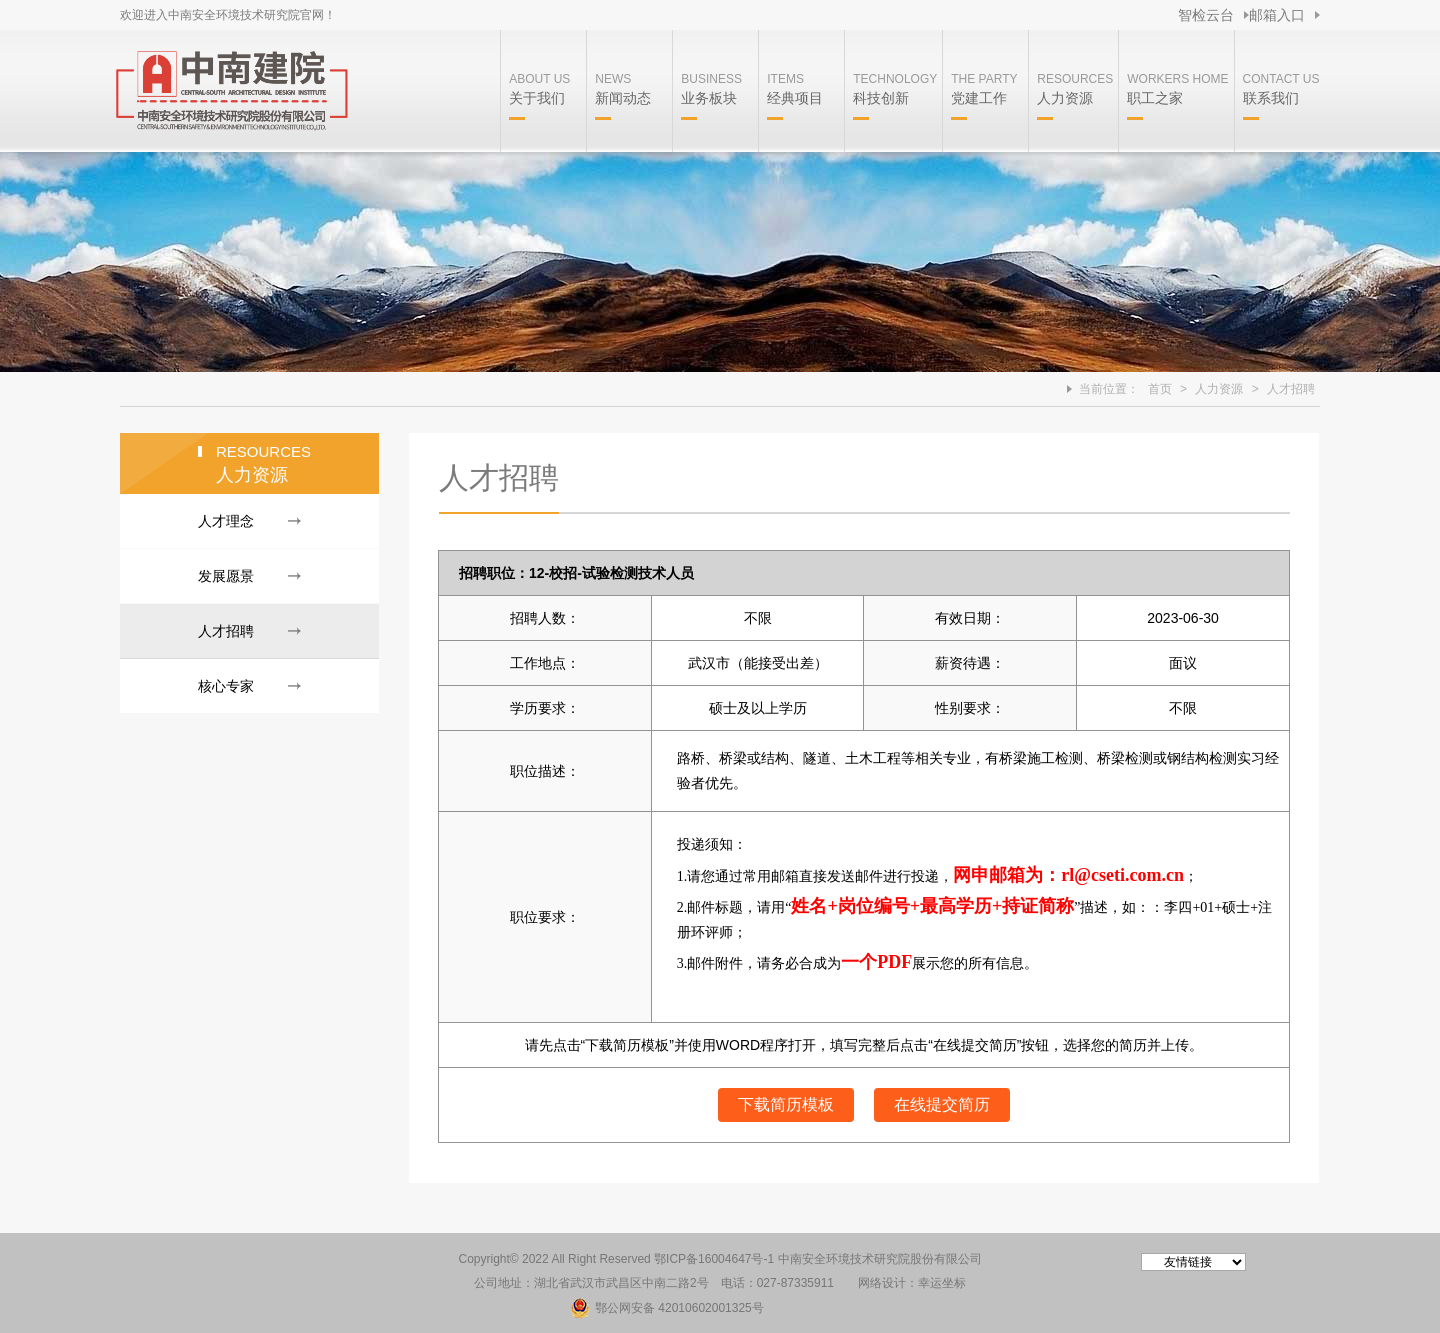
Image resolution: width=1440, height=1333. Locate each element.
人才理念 (226, 521)
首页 (1160, 389)
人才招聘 (1291, 389)
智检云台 (1206, 15)
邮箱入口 (1277, 15)
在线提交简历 (942, 1104)
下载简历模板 (786, 1104)
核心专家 (226, 686)
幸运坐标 (942, 1283)
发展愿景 (226, 576)
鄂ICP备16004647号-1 (714, 1259)
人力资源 (1219, 389)
